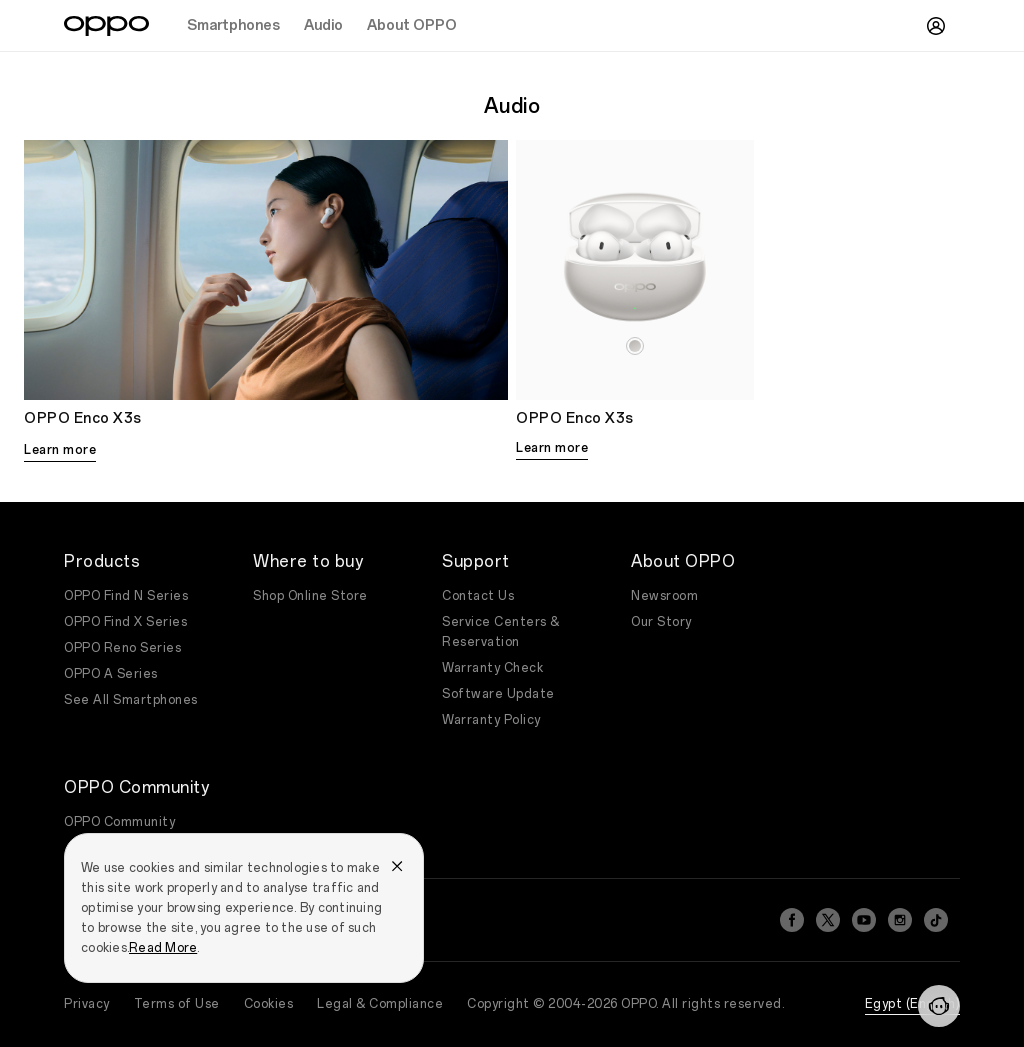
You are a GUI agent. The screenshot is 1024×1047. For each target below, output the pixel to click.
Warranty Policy (491, 720)
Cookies (269, 1004)
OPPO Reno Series (122, 648)
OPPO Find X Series (125, 622)
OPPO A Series (111, 674)
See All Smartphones (131, 700)
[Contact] (939, 1006)
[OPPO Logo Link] (106, 26)
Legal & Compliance (380, 1004)
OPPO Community (119, 822)
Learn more (60, 450)
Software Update (498, 694)
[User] (936, 26)
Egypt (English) (913, 1004)
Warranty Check (492, 668)
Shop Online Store (310, 596)
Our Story (661, 622)
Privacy (87, 1004)
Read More (163, 948)
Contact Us (478, 596)
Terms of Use (177, 1004)
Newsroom (664, 596)
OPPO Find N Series (126, 596)
